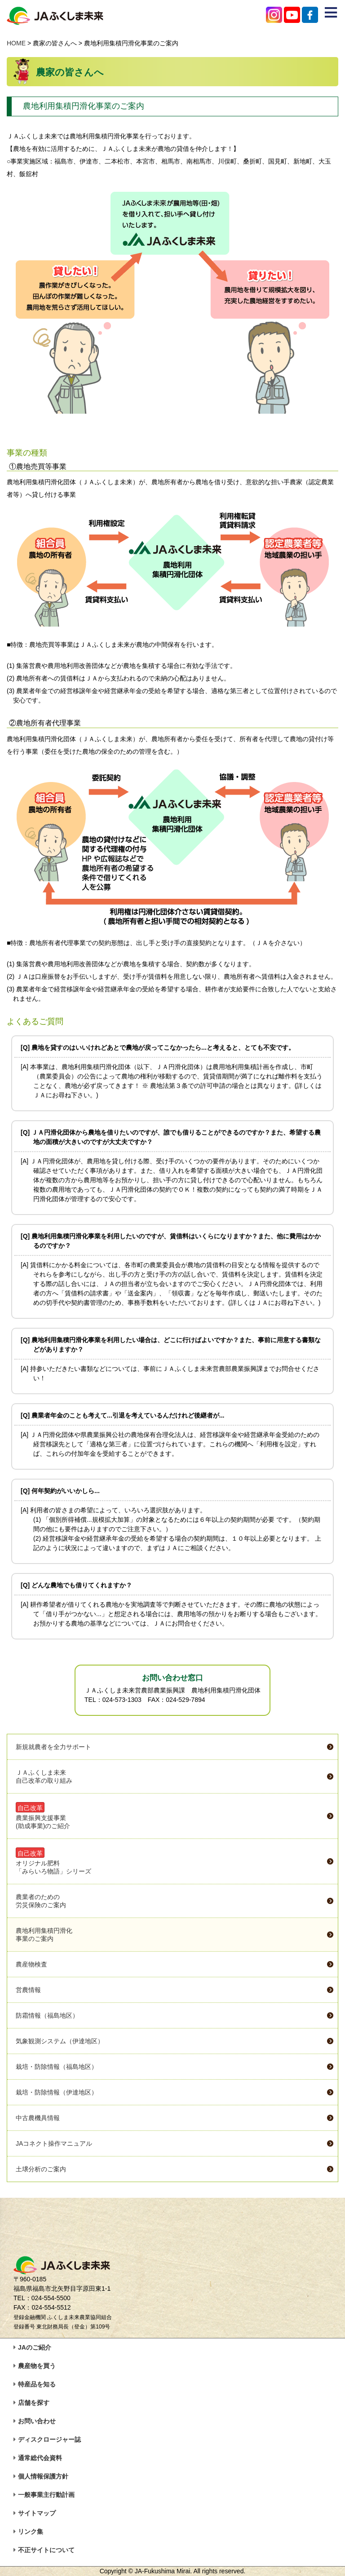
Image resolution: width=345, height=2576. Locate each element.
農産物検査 (31, 1964)
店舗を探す (33, 2402)
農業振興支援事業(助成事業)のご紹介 (43, 1815)
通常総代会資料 (40, 2457)
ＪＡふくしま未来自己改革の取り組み (44, 1776)
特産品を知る (37, 2384)
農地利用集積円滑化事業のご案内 (44, 1934)
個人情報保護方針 (43, 2476)
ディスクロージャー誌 (49, 2439)
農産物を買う (37, 2365)
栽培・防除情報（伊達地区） (56, 2092)
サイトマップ (37, 2513)
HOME (16, 43)
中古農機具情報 (38, 2117)
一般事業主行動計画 (46, 2494)
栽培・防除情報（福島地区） (56, 2066)
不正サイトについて (46, 2550)
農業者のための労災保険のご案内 (41, 1901)
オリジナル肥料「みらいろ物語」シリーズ (53, 1861)
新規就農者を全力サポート (53, 1746)
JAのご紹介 (34, 2347)
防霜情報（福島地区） (47, 2015)
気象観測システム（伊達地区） (60, 2041)
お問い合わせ (37, 2421)
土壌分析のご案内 (41, 2169)
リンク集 (30, 2531)
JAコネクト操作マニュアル (54, 2143)
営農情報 (28, 1989)
